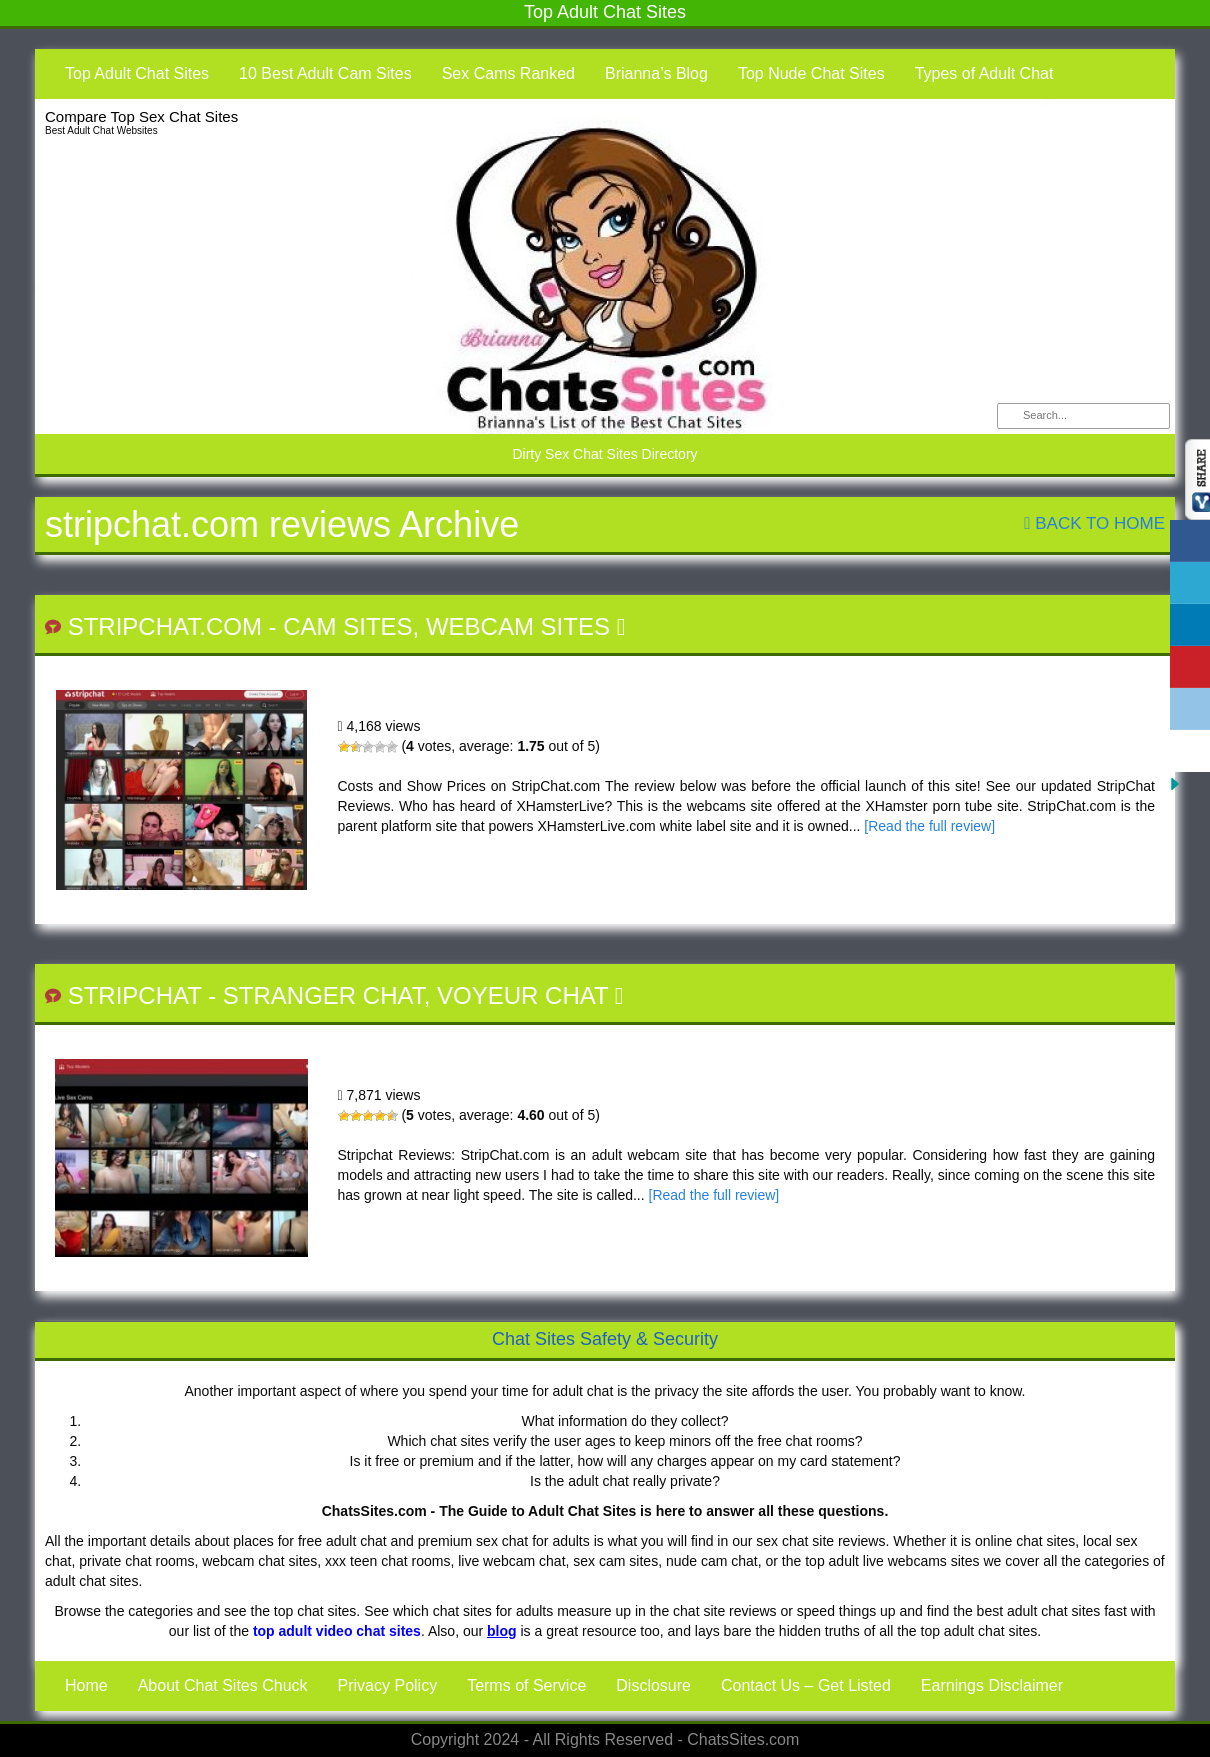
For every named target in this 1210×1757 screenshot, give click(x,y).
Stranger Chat (323, 995)
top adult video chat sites (337, 1631)
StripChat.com (165, 626)
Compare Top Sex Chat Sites (141, 116)
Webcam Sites (518, 626)
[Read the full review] (929, 826)
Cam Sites (347, 626)
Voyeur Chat (522, 995)
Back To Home (1094, 523)
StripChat (135, 995)
